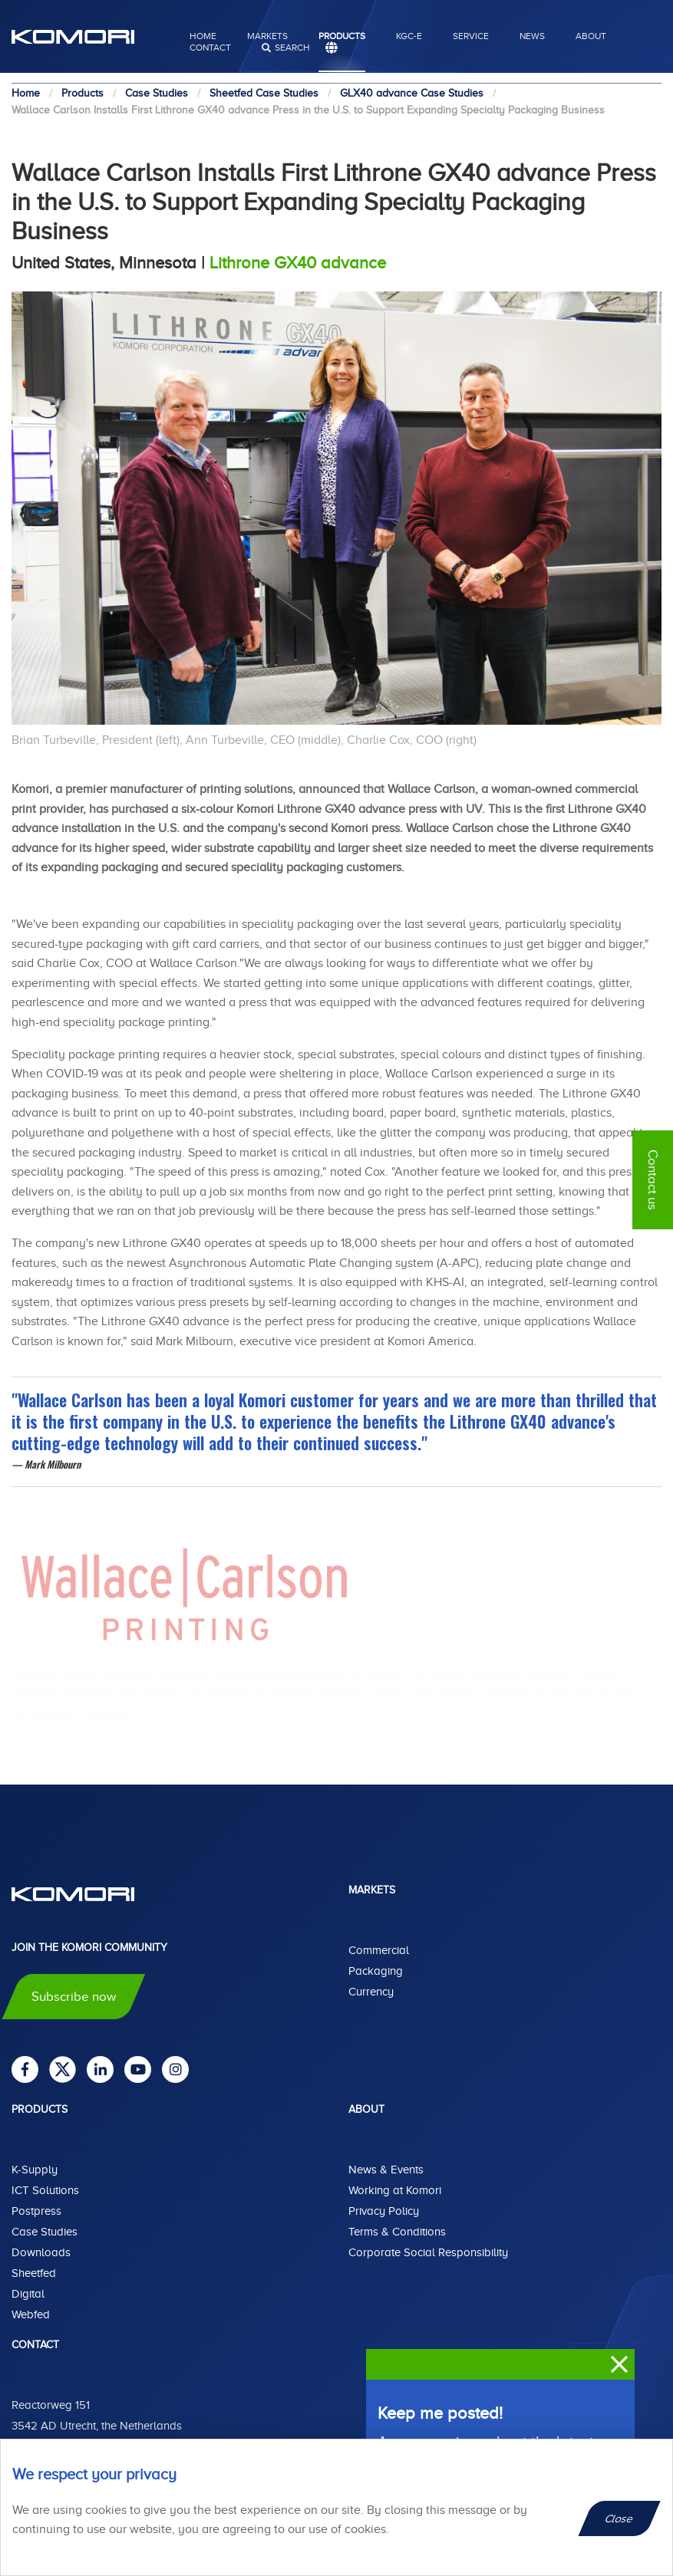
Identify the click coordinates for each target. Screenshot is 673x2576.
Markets (267, 36)
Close (619, 2518)
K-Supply (35, 2169)
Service (471, 36)
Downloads (41, 2252)
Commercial (378, 1950)
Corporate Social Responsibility (428, 2252)
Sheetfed (34, 2273)
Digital (28, 2294)
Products (341, 36)
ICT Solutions (45, 2190)
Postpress (36, 2211)
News (532, 36)
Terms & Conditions (397, 2232)
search (292, 47)
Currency (371, 1991)
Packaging (375, 1971)
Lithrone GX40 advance (297, 262)
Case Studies (45, 2232)
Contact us (652, 1180)
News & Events (386, 2169)
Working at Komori (394, 2190)
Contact (210, 47)
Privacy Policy (383, 2211)
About (591, 36)
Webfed (31, 2314)
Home (203, 36)
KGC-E (409, 36)
